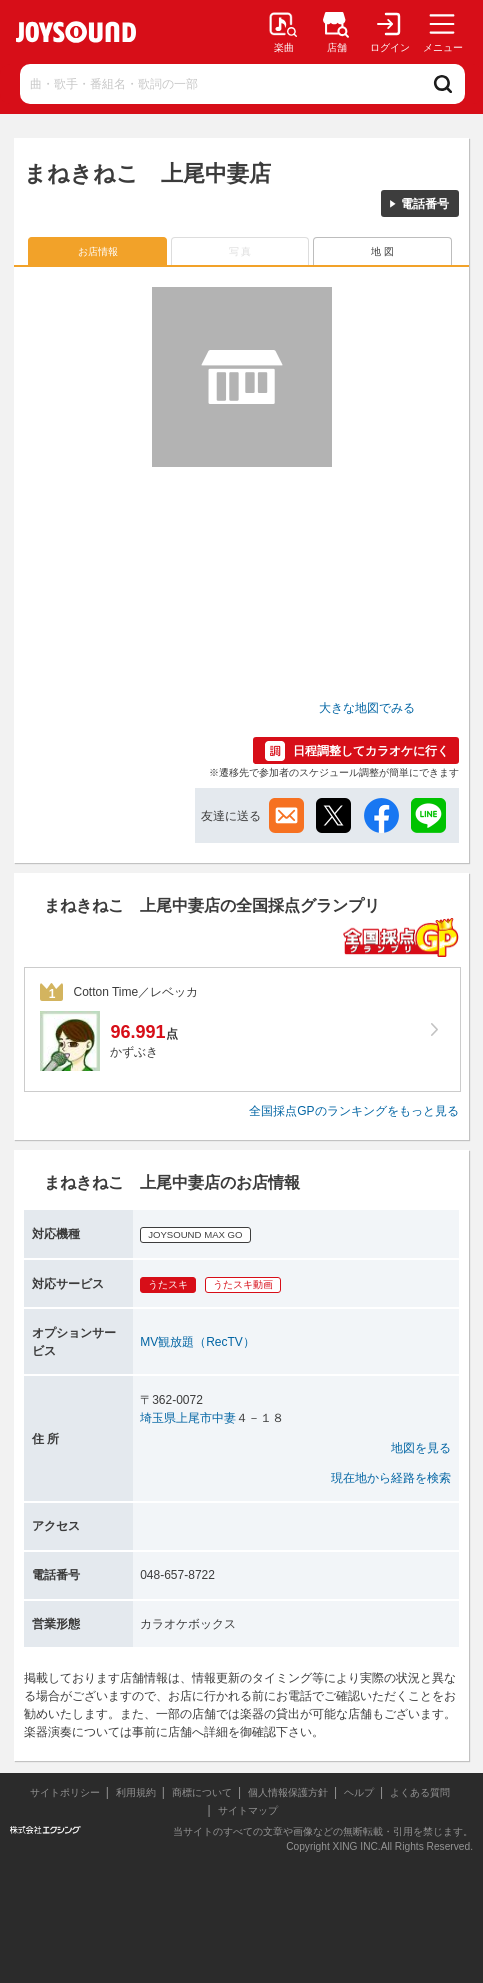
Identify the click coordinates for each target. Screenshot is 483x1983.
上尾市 (194, 1418)
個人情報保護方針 (288, 1792)
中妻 (224, 1418)
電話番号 (425, 204)
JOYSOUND (76, 32)
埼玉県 (158, 1418)
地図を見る (421, 1448)
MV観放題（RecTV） (197, 1342)
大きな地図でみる (367, 708)
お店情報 (98, 251)
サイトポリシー (65, 1792)
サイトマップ (248, 1810)
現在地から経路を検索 (391, 1478)
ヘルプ (359, 1792)
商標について (202, 1792)
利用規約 (136, 1792)
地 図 (382, 251)
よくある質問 (421, 1792)
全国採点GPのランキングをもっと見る (353, 1111)
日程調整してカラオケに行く (371, 751)
